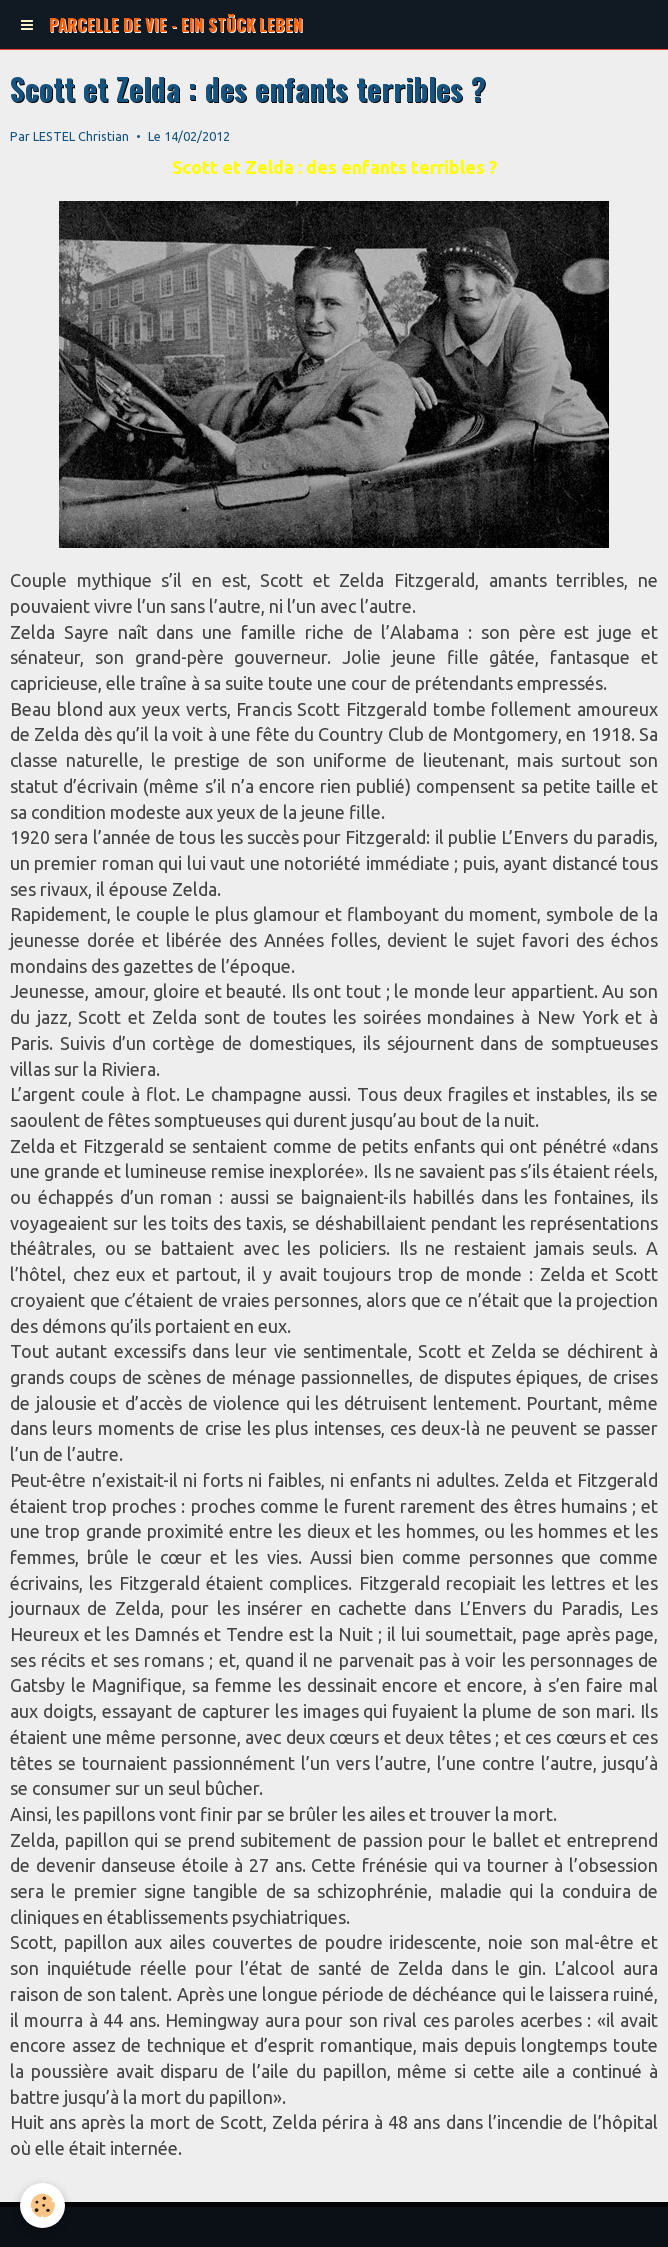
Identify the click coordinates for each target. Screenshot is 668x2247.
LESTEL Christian (81, 136)
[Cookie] (42, 2205)
